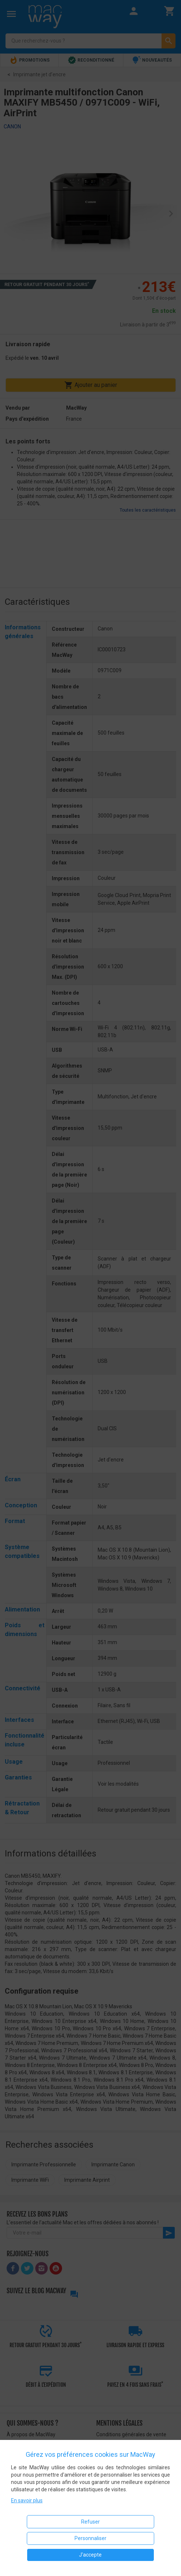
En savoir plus (27, 2500)
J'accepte (90, 2555)
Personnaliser (90, 2538)
